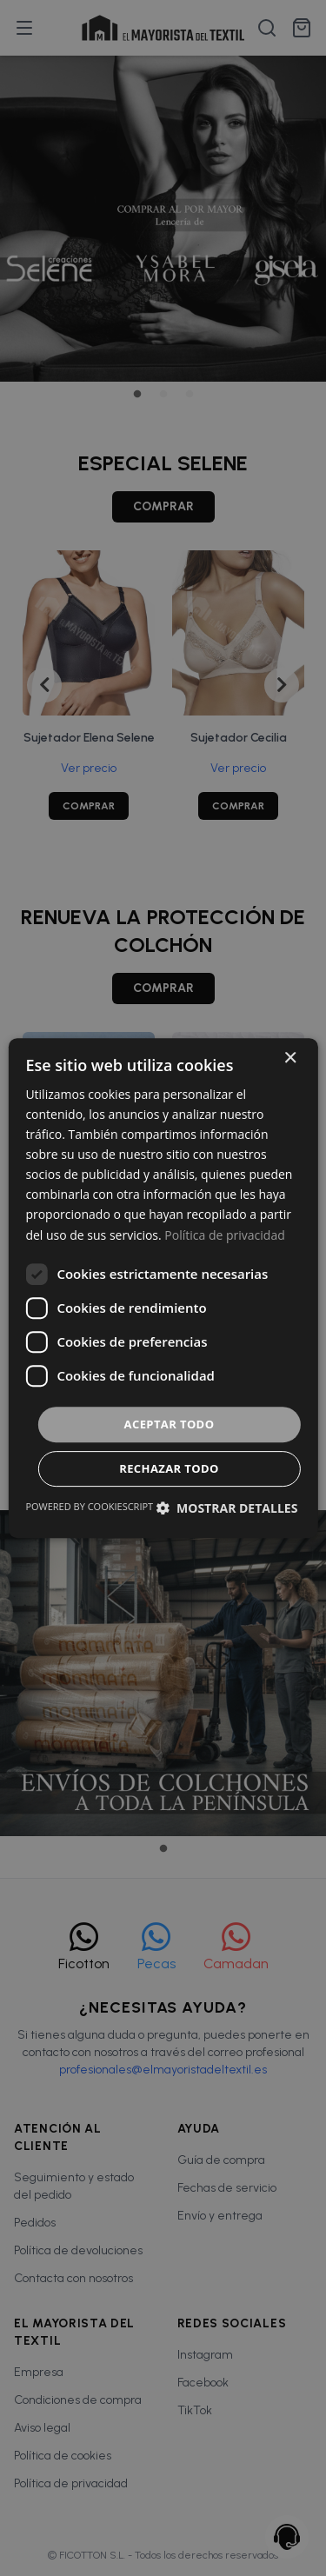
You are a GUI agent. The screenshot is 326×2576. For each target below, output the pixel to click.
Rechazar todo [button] (169, 1468)
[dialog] (163, 1288)
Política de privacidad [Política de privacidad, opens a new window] (224, 1235)
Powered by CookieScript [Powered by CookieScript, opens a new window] (89, 1506)
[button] (226, 1508)
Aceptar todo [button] (169, 1424)
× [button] (289, 1058)
